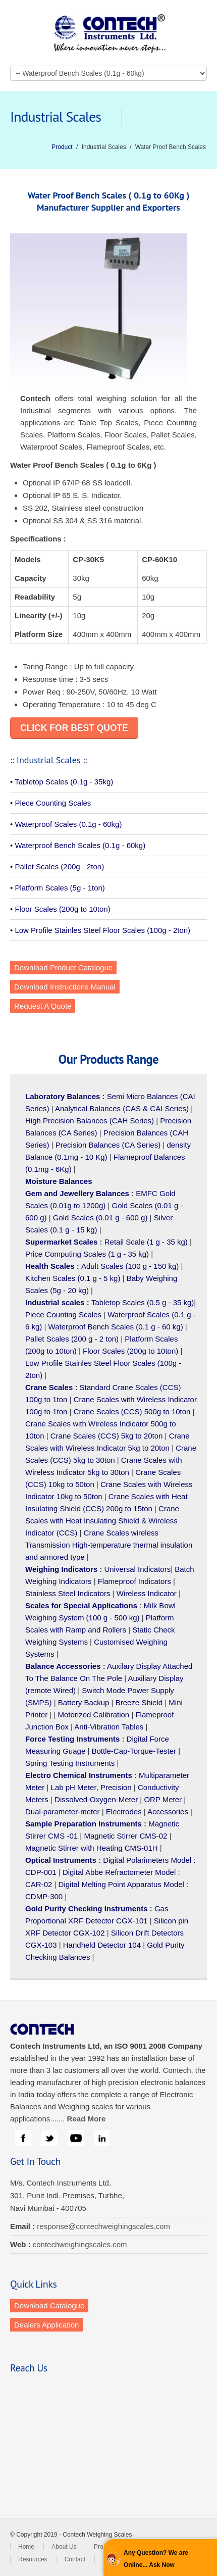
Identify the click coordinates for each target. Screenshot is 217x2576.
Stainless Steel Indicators (67, 1593)
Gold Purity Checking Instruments (86, 1908)
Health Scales (50, 1266)
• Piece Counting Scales (50, 803)
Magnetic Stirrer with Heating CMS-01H (91, 1848)
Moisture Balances (58, 1181)
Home (26, 2546)
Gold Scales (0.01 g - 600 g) (100, 1217)
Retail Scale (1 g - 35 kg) (146, 1241)
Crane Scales (49, 1387)
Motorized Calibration (93, 1714)
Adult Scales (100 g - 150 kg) (130, 1266)
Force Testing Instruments (72, 1739)
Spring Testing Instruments (70, 1763)
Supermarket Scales (61, 1241)
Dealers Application (46, 2324)
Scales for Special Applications (81, 1605)
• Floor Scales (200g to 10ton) (60, 909)
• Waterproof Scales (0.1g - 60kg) (66, 824)
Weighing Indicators (61, 1569)
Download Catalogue (49, 2305)
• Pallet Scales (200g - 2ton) (57, 866)
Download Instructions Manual (65, 986)
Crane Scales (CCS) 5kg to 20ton (106, 1435)
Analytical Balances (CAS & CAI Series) (122, 1108)
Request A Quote (42, 1006)
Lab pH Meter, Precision (91, 1787)
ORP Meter (163, 1799)
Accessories (167, 1811)
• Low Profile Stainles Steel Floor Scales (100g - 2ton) (100, 930)
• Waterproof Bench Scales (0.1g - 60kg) (77, 845)
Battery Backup (84, 1702)
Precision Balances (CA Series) (108, 1145)
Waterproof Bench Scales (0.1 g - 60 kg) (115, 1326)
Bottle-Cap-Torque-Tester (133, 1751)
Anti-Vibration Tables (108, 1726)
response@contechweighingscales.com (103, 2226)
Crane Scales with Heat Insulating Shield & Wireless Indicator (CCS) (102, 1520)
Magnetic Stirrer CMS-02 (125, 1835)
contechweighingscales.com (80, 2244)
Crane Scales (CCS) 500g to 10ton (132, 1411)
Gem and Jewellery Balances (77, 1193)
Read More (86, 2118)
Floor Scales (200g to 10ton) (130, 1351)
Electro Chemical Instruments (78, 1775)
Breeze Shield (139, 1702)
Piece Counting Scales (63, 1314)
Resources (32, 2559)
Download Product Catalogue (63, 967)
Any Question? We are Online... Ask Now (156, 2558)
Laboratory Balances (62, 1096)
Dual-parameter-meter (62, 1811)
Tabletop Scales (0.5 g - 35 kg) (142, 1302)
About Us (63, 2546)
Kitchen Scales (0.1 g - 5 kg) (72, 1278)
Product (61, 147)
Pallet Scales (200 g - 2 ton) (72, 1338)
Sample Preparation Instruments (83, 1823)
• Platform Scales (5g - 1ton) (57, 887)
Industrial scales (55, 1302)
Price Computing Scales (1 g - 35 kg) (87, 1254)
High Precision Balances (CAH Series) (89, 1120)
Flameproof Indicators (134, 1581)
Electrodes (124, 1811)
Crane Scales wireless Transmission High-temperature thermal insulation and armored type (108, 1544)
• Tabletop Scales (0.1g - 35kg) (61, 781)
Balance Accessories (63, 1666)
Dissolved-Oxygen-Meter (96, 1799)
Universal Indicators (137, 1569)
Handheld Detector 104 (102, 1945)
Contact (75, 2559)
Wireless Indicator (147, 1593)
